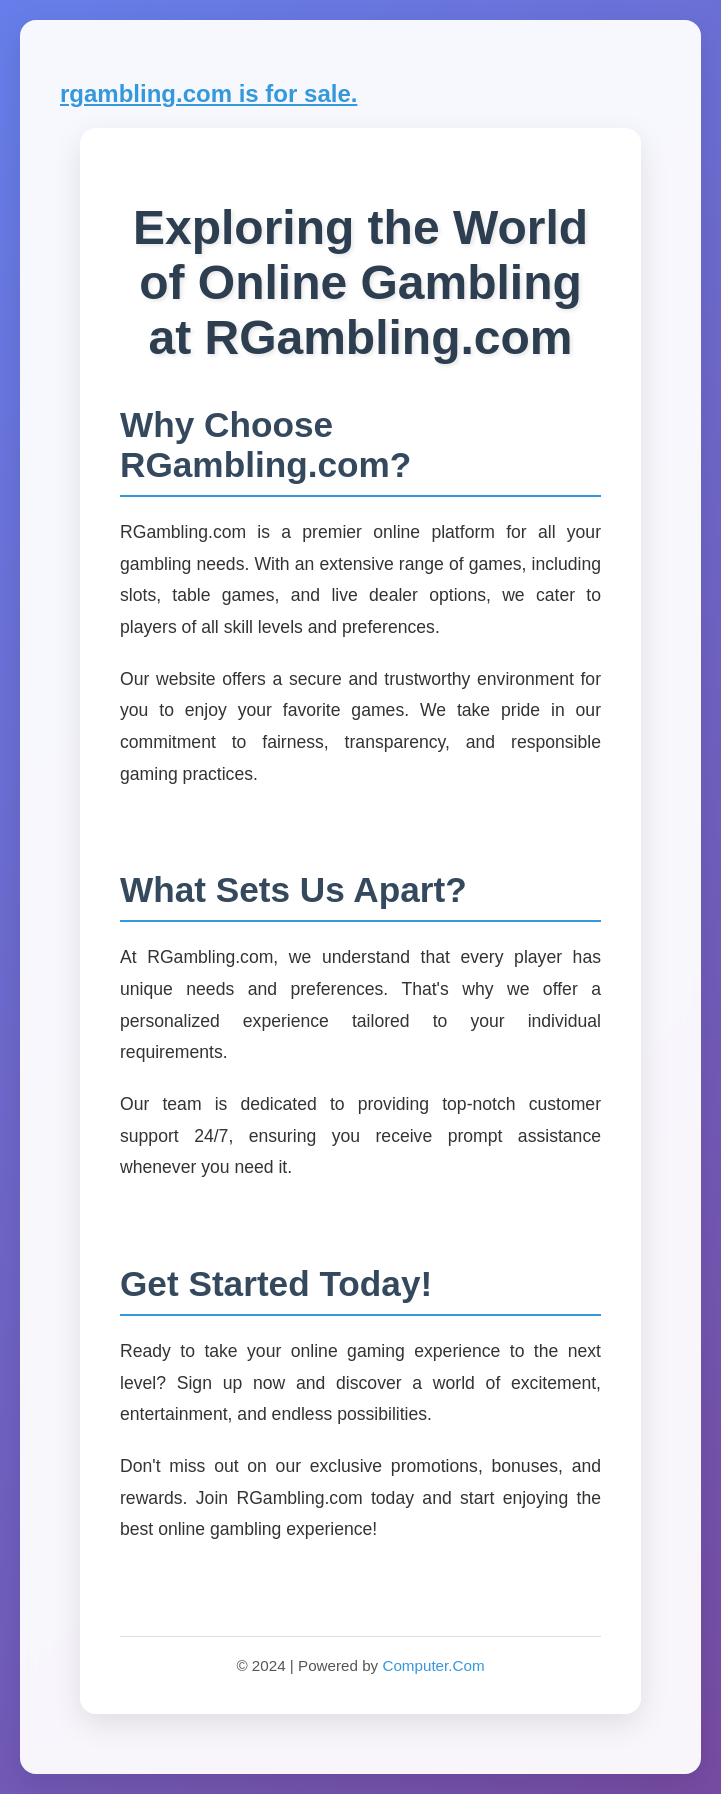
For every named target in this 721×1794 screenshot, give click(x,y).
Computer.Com (433, 1665)
